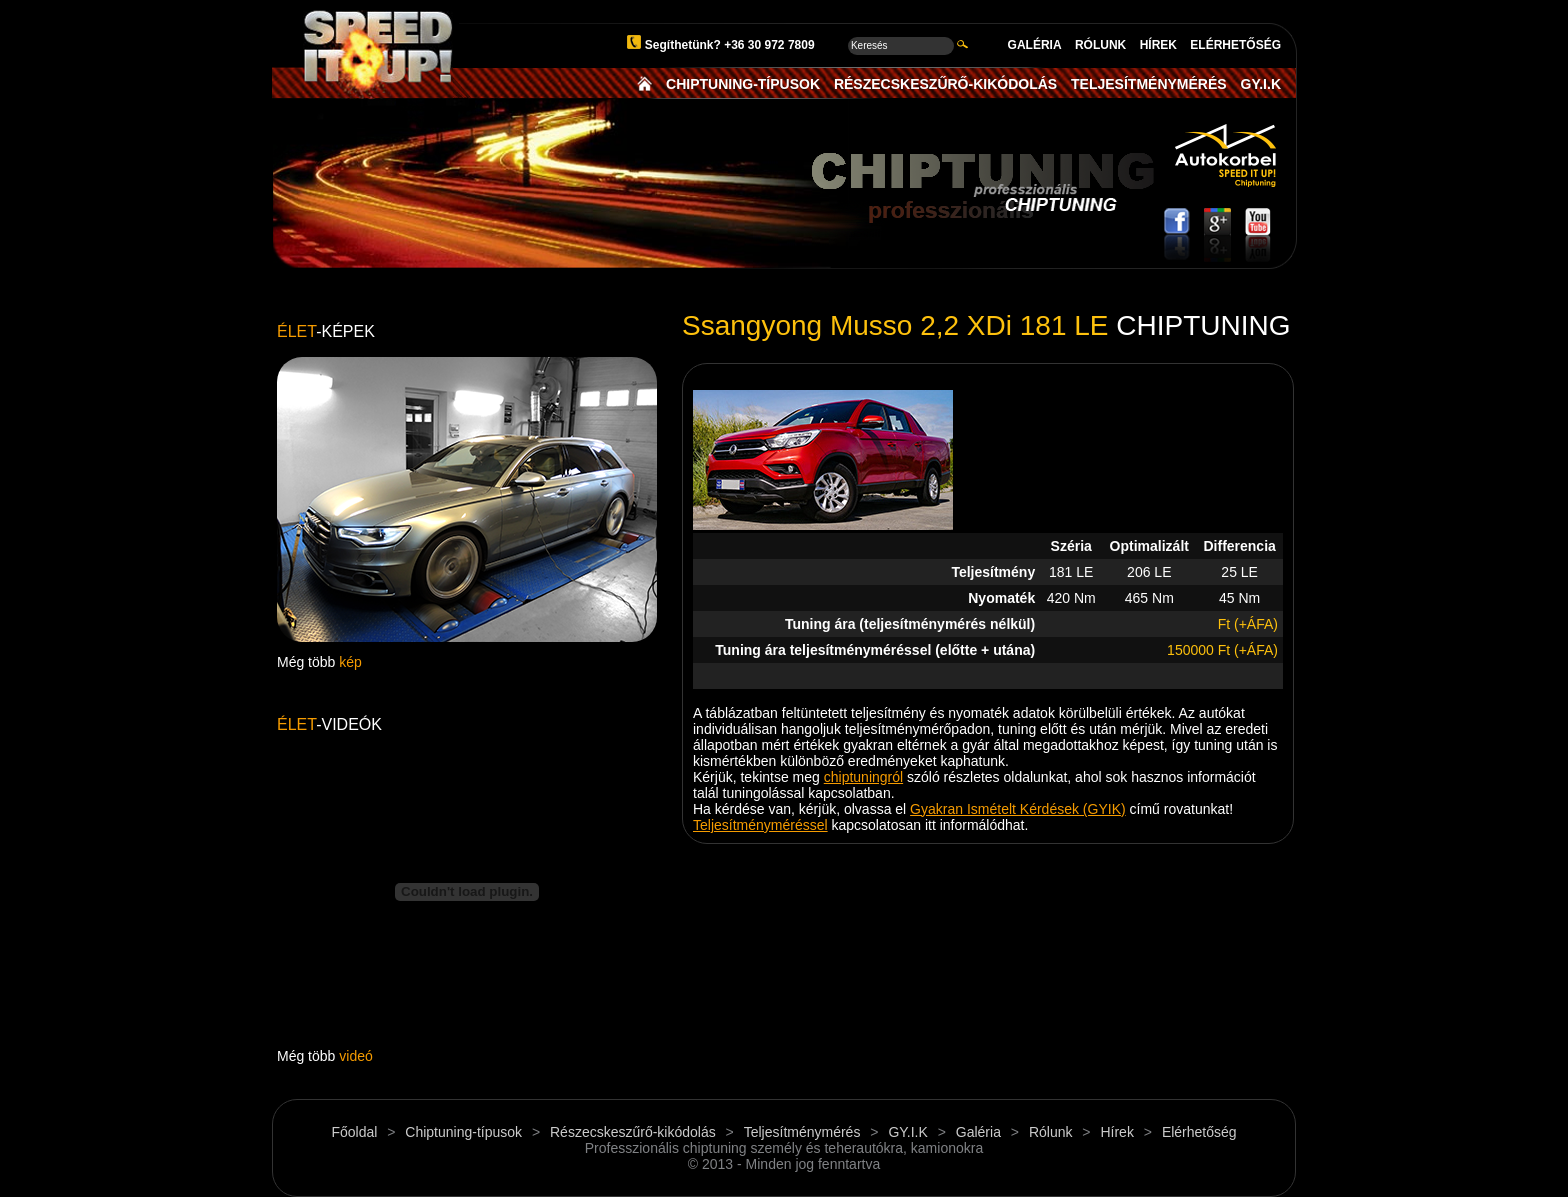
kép (350, 662)
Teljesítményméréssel (760, 825)
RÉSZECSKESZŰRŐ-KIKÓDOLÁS (945, 84)
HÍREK (1158, 45)
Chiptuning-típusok (463, 1132)
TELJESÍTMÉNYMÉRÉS (1149, 84)
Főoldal (354, 1132)
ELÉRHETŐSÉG (1235, 45)
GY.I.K (1261, 84)
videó (355, 1056)
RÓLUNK (1100, 45)
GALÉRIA (1035, 45)
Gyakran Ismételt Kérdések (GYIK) (1018, 809)
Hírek (1116, 1132)
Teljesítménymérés (802, 1132)
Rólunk (1051, 1132)
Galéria (978, 1132)
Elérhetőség (1199, 1132)
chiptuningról (863, 777)
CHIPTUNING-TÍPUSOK (743, 84)
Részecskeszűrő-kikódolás (633, 1132)
